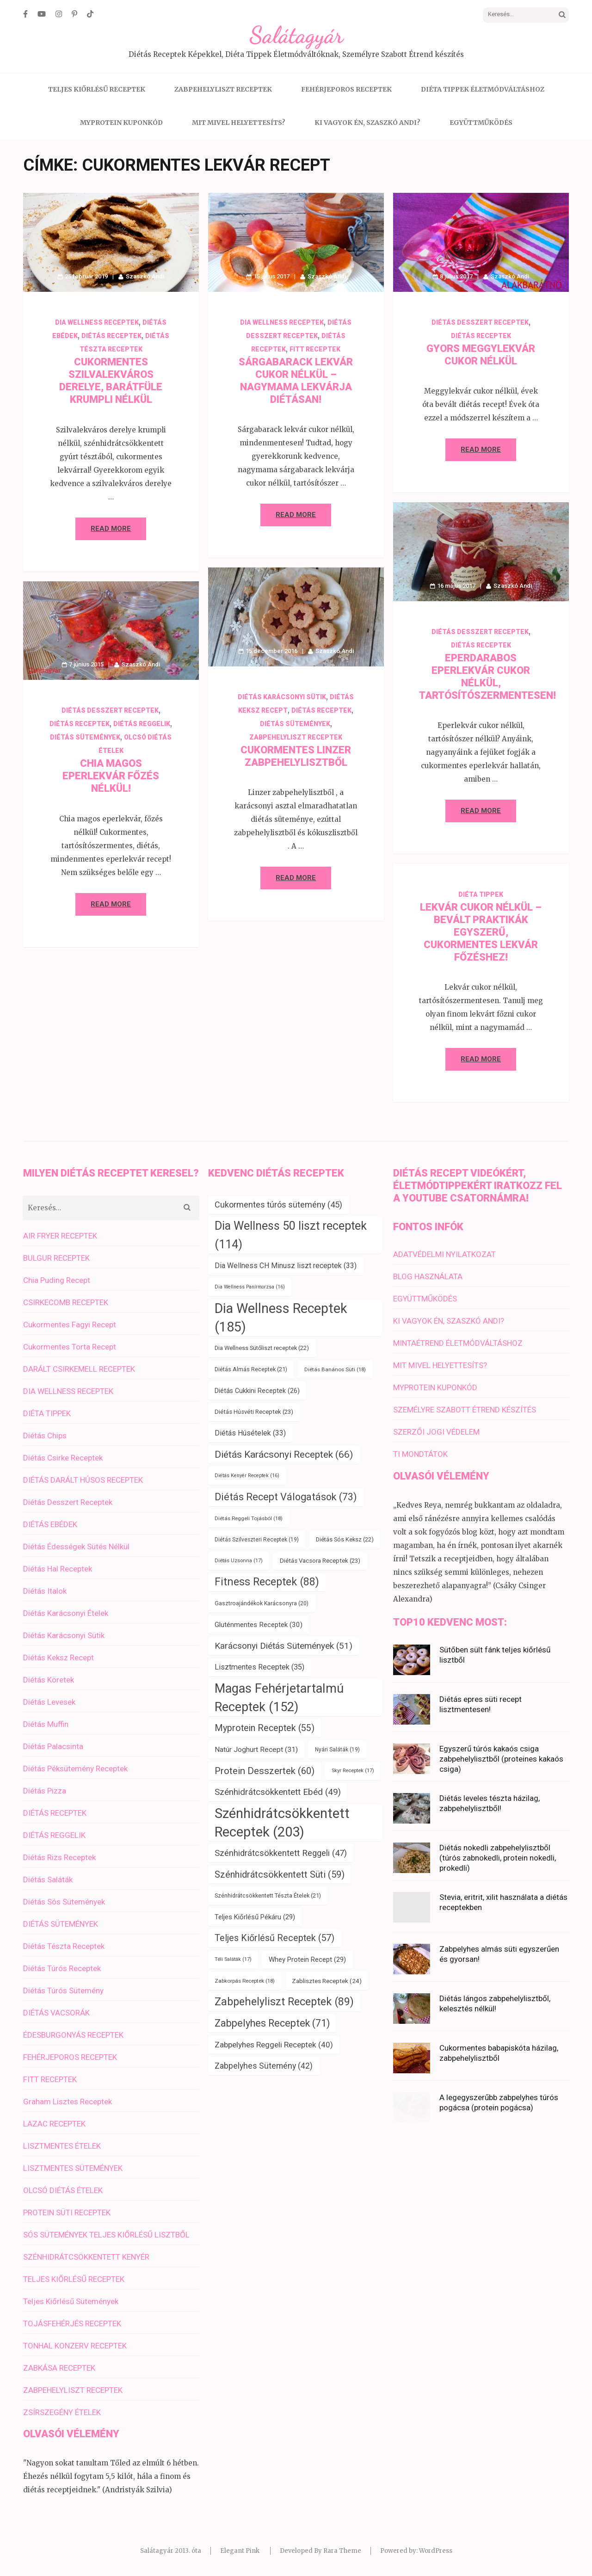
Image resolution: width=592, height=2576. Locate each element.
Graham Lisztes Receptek (67, 2101)
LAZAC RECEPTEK (54, 2123)
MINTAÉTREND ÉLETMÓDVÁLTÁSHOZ (458, 1343)
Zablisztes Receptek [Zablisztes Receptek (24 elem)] (327, 1980)
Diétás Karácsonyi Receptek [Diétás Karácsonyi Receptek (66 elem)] (284, 1454)
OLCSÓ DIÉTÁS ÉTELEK (63, 2190)
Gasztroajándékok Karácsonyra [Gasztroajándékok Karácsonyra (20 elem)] (261, 1603)
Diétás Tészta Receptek (64, 1946)
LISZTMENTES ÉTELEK (62, 2146)
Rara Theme (342, 2551)
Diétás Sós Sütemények (64, 1901)
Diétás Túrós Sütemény (63, 1990)
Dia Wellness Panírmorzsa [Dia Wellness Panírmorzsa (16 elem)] (250, 1287)
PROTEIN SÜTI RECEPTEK (67, 2212)
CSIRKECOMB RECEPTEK (65, 1302)
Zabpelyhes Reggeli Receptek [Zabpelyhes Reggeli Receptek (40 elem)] (274, 2044)
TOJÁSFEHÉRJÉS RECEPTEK (72, 2323)
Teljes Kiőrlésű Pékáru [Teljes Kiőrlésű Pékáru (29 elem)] (255, 1917)
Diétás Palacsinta (53, 1746)
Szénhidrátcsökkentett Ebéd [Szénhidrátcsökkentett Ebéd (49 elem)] (278, 1792)
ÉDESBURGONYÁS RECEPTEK (73, 2035)
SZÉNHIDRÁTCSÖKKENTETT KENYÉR (86, 2257)
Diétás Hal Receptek (57, 1568)
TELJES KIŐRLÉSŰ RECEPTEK (96, 89)
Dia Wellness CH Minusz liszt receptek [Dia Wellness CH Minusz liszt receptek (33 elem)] (286, 1265)
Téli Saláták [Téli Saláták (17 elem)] (233, 1959)
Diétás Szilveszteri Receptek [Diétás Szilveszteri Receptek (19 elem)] (257, 1539)
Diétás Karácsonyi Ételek (65, 1613)
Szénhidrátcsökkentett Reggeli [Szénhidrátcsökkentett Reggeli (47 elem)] (281, 1853)
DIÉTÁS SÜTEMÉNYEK (295, 723)
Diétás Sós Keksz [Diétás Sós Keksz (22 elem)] (345, 1539)
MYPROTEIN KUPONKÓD (121, 122)
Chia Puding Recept (56, 1280)
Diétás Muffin (45, 1724)
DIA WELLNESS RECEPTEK (97, 322)
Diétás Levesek (49, 1702)
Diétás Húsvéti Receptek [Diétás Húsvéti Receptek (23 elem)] (254, 1411)
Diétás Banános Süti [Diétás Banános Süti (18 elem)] (335, 1369)
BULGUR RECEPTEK (56, 1258)
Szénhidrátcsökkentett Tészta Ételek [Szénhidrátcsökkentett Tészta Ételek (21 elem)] (268, 1895)
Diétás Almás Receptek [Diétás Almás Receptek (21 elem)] (251, 1369)
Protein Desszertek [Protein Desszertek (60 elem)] (264, 1770)
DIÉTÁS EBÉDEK (50, 1524)
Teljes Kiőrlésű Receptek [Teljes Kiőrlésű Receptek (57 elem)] (274, 1938)
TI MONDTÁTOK (420, 1454)
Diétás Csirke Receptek (63, 1457)
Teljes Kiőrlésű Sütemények (70, 2301)
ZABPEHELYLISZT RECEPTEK (223, 89)
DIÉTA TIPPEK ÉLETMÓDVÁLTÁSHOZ (482, 89)
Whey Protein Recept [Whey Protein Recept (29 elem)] (307, 1959)
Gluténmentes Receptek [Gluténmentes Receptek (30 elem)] (258, 1625)
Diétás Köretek (48, 1679)
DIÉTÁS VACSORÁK (56, 2012)
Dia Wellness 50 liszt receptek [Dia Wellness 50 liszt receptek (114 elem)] (291, 1235)
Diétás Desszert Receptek (480, 322)
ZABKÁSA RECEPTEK (59, 2368)
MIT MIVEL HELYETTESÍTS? (238, 122)
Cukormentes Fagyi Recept (69, 1324)
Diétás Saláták (48, 1879)
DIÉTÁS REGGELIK (141, 723)
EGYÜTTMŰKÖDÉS (481, 122)
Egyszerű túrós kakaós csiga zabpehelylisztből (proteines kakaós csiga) (501, 1759)
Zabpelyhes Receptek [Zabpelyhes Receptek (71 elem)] (272, 2023)
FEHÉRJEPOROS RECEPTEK (346, 89)
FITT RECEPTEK (315, 349)
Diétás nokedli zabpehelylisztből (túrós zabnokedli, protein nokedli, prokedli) (497, 1858)
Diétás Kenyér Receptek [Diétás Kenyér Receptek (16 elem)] (247, 1476)
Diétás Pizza (44, 1790)
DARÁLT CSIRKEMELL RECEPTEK (79, 1369)
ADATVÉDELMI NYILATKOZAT (444, 1254)
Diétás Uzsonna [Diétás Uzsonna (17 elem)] (239, 1561)
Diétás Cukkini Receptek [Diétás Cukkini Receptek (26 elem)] (257, 1390)
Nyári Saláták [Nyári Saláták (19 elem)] (337, 1749)
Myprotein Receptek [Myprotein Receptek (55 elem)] (264, 1728)
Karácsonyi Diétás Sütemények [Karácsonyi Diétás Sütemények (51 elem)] (283, 1645)
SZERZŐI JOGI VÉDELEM (436, 1431)
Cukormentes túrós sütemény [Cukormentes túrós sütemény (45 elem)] (278, 1204)
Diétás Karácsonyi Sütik (282, 697)
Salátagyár (296, 35)
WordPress (435, 2551)
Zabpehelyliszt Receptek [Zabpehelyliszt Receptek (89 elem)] (284, 2002)
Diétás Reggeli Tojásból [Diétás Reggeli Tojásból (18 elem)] (249, 1518)
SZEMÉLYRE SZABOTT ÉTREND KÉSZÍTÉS (464, 1409)
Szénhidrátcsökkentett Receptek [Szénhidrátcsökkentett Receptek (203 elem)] (282, 1823)
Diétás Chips (45, 1435)
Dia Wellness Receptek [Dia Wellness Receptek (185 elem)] (281, 1317)
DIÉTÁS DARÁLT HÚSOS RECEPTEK (83, 1480)
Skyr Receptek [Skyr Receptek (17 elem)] (353, 1771)
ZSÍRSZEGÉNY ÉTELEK (62, 2412)
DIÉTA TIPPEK (480, 894)
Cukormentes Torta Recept (69, 1346)
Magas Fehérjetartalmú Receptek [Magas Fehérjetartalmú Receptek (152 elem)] (279, 1697)
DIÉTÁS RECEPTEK (111, 335)
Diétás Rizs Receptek (59, 1857)
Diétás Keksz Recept (58, 1657)
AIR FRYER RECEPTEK (60, 1235)
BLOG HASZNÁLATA (427, 1276)
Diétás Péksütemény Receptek (75, 1768)
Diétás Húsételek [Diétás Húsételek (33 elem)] (250, 1433)
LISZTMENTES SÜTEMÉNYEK (73, 2168)
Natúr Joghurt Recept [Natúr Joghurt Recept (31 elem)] (256, 1749)
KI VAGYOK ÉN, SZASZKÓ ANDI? (367, 122)
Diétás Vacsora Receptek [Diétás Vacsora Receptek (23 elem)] (320, 1560)
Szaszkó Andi (145, 276)
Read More (111, 528)
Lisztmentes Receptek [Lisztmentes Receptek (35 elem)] (259, 1667)
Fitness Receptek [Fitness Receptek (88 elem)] (267, 1582)
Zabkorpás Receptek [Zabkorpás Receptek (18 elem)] (245, 1981)
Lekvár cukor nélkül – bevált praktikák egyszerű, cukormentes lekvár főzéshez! (481, 932)
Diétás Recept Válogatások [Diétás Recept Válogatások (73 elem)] (286, 1497)
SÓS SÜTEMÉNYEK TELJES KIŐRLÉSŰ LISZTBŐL (106, 2234)
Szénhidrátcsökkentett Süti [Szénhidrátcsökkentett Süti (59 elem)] (280, 1874)
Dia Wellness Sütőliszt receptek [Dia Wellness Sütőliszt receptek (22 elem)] (262, 1347)
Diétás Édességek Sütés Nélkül (76, 1546)
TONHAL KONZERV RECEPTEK (75, 2345)
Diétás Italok (45, 1591)
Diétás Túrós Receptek (62, 1968)
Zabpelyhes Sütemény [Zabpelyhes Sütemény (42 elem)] (264, 2066)
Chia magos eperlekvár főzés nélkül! (110, 776)
